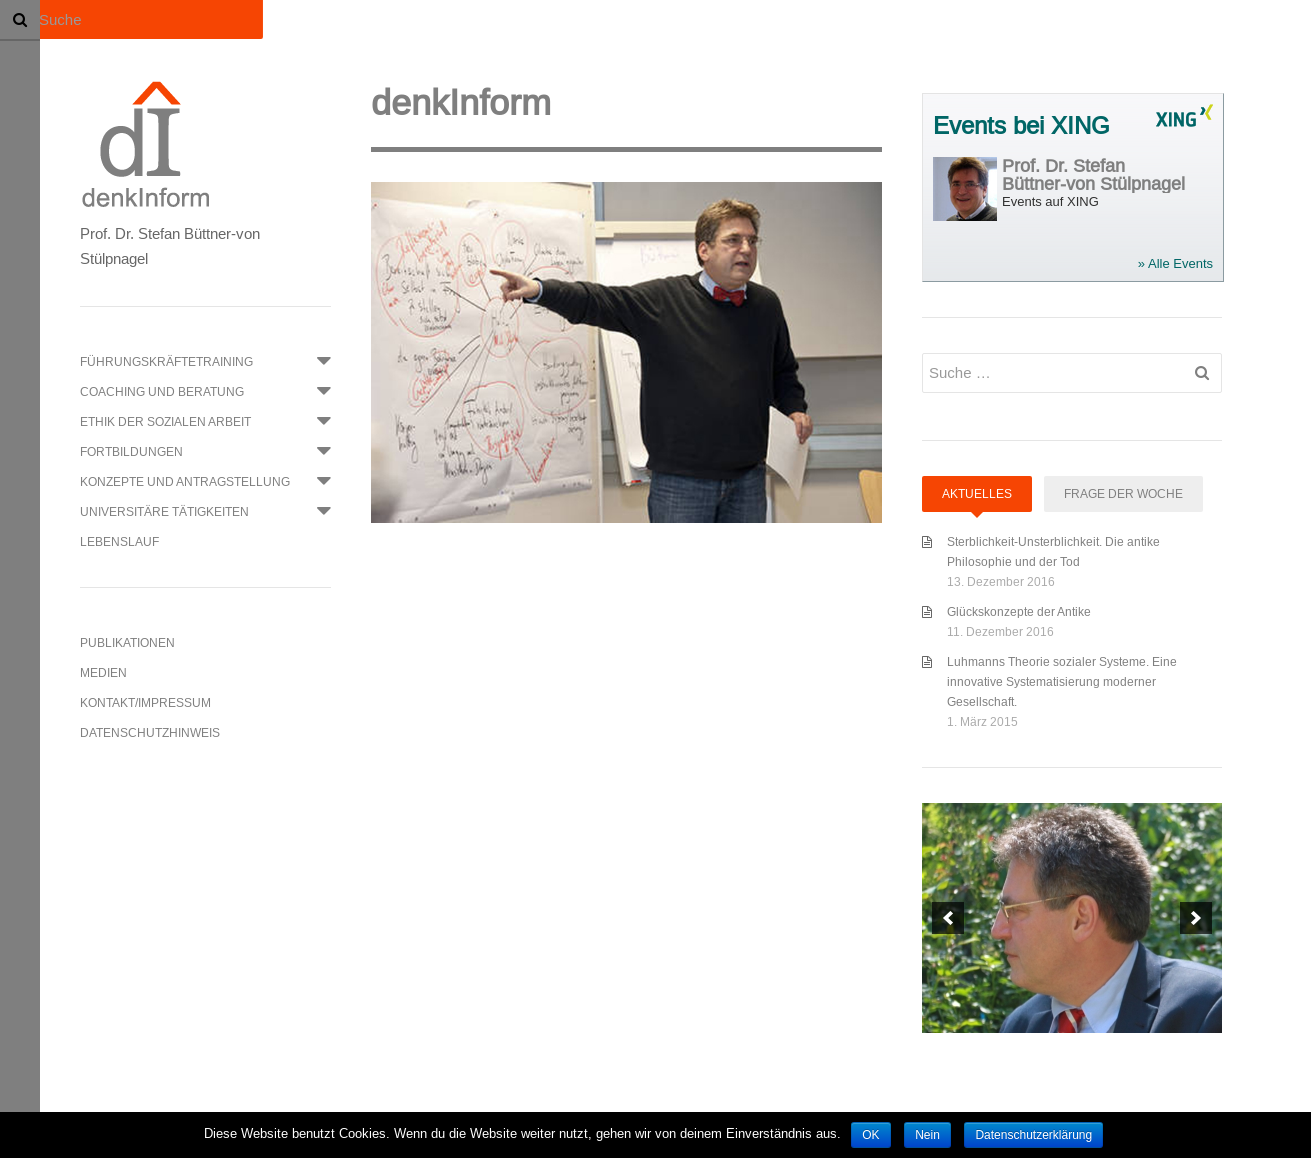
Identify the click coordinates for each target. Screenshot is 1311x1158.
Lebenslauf (119, 541)
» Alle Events (1175, 263)
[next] (1196, 918)
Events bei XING (1021, 126)
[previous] (948, 918)
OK (870, 1135)
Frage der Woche (1123, 493)
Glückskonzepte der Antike (1019, 611)
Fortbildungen (131, 451)
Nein (927, 1135)
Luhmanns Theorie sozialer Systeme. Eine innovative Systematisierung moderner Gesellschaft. (1062, 681)
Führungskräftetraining (166, 361)
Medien (103, 672)
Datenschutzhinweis (150, 732)
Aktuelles (977, 493)
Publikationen (127, 642)
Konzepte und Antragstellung (185, 481)
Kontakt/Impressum (145, 702)
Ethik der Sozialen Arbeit (165, 421)
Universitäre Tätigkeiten (164, 511)
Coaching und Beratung (162, 391)
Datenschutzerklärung (1033, 1135)
